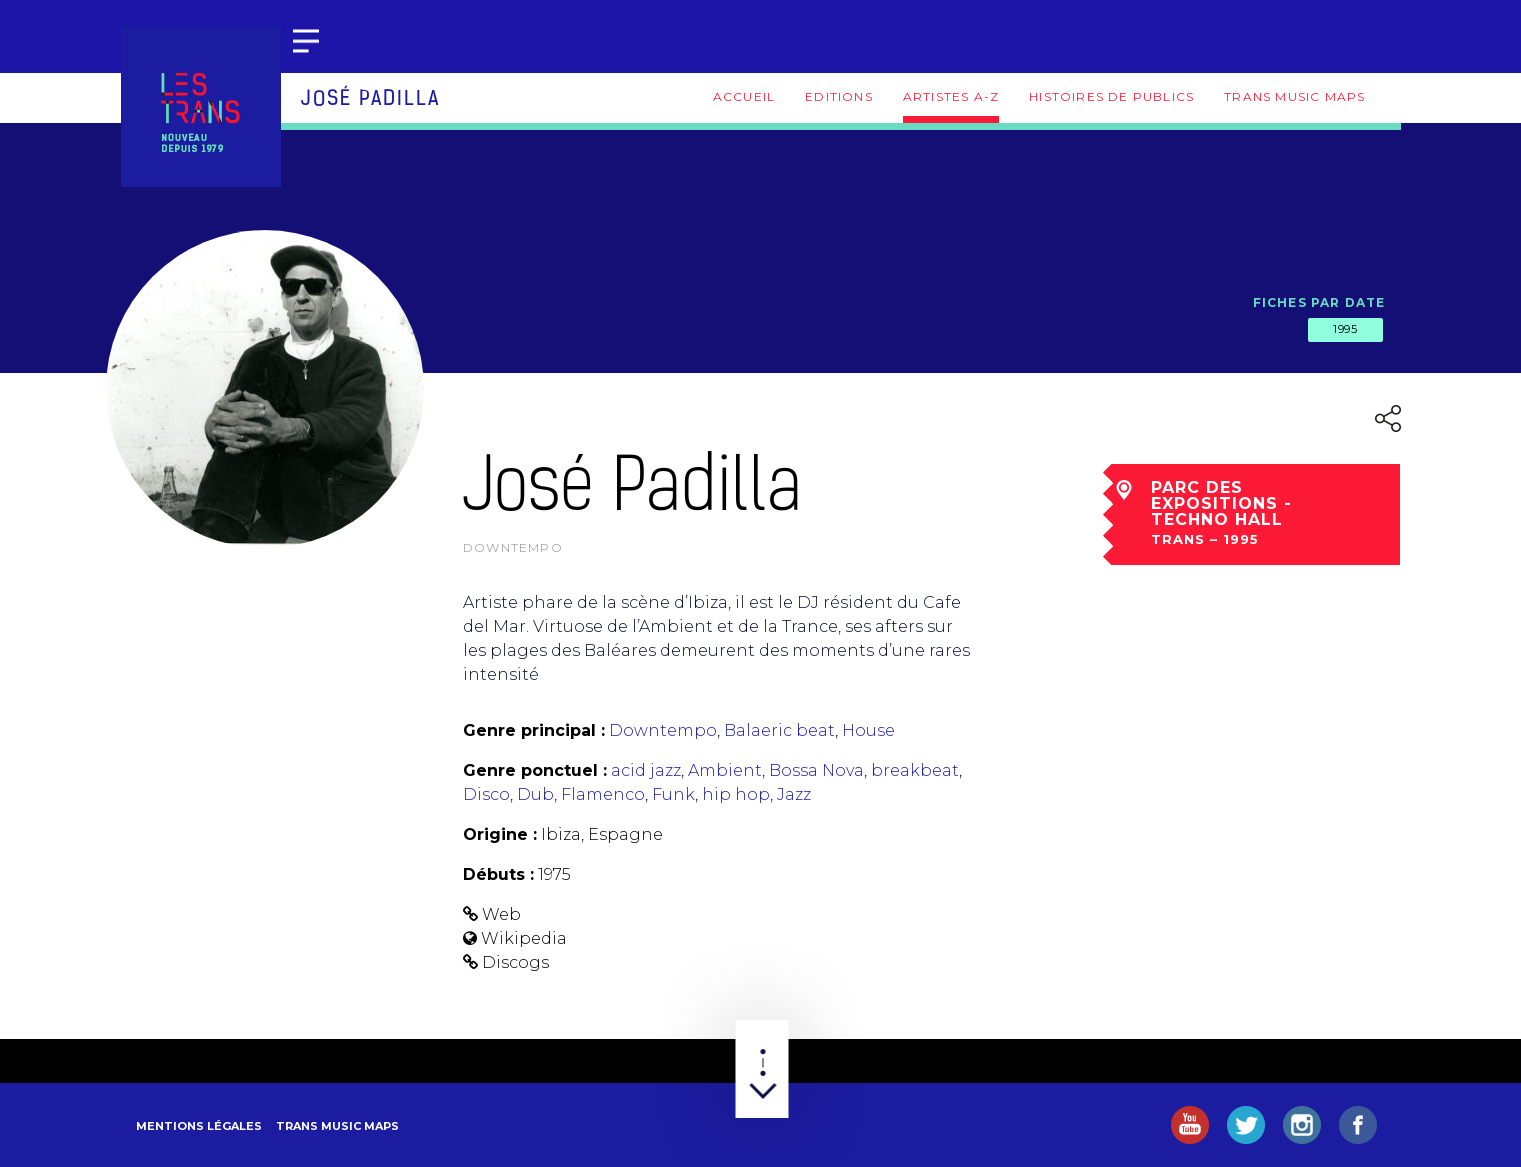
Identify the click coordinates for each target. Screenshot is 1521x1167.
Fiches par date (1319, 302)
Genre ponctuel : (535, 770)
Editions (839, 96)
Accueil (744, 96)
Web (501, 914)
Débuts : (498, 874)
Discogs (515, 962)
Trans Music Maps (1294, 96)
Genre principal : (534, 730)
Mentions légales (199, 1126)
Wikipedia (524, 938)
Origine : (500, 834)
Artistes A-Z (951, 96)
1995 (1345, 329)
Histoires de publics (1111, 96)
